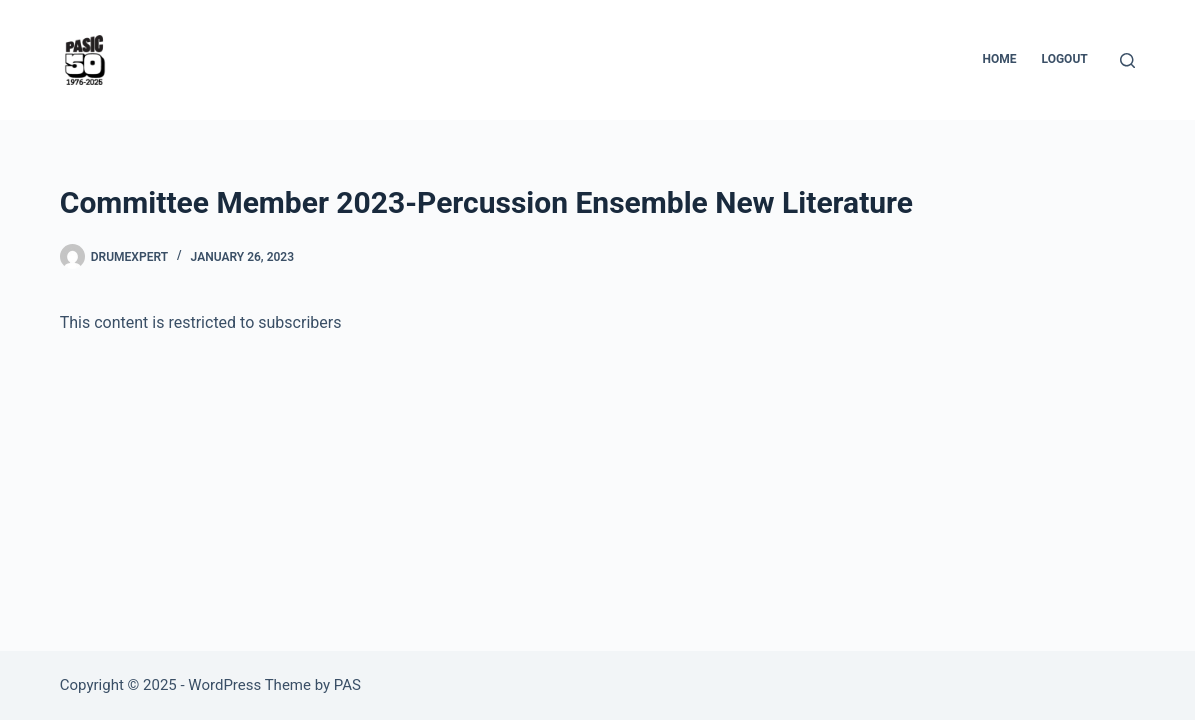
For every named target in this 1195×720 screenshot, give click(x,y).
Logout (1065, 59)
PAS (347, 685)
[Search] (1127, 60)
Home (1000, 59)
